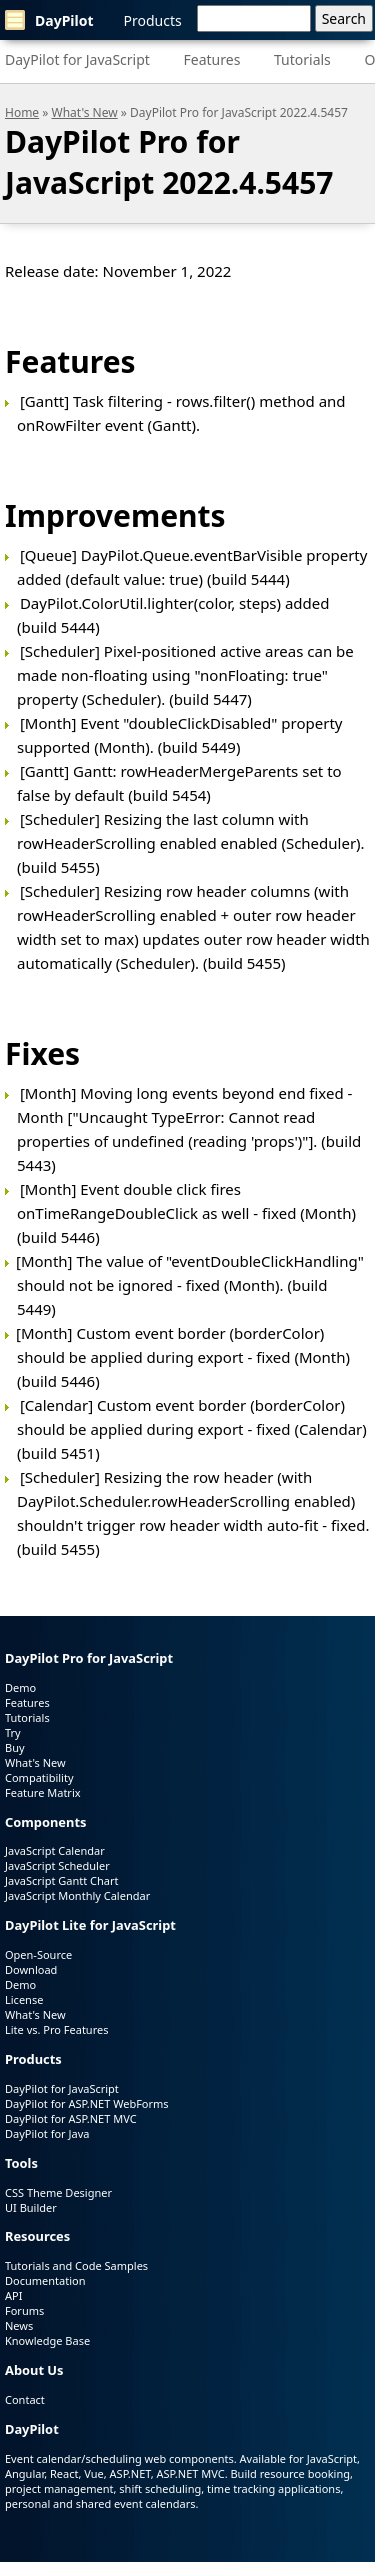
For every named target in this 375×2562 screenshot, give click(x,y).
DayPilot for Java (47, 2133)
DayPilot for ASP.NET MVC (71, 2118)
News (19, 2325)
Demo (20, 1687)
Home (22, 112)
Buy (15, 1747)
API (13, 2295)
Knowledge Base (47, 2340)
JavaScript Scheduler (57, 1865)
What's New (85, 112)
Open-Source (38, 1954)
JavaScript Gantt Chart (61, 1880)
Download (31, 1969)
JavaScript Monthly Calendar (77, 1895)
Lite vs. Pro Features (56, 2029)
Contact (25, 2399)
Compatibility (39, 1777)
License (24, 1999)
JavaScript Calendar (55, 1850)
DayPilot (49, 20)
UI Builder (31, 2207)
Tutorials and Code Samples (76, 2265)
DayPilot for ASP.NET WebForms (87, 2103)
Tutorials (302, 59)
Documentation (45, 2280)
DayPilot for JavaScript (77, 59)
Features (212, 59)
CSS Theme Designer (58, 2192)
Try (13, 1732)
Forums (24, 2310)
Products (153, 20)
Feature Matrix (43, 1792)
